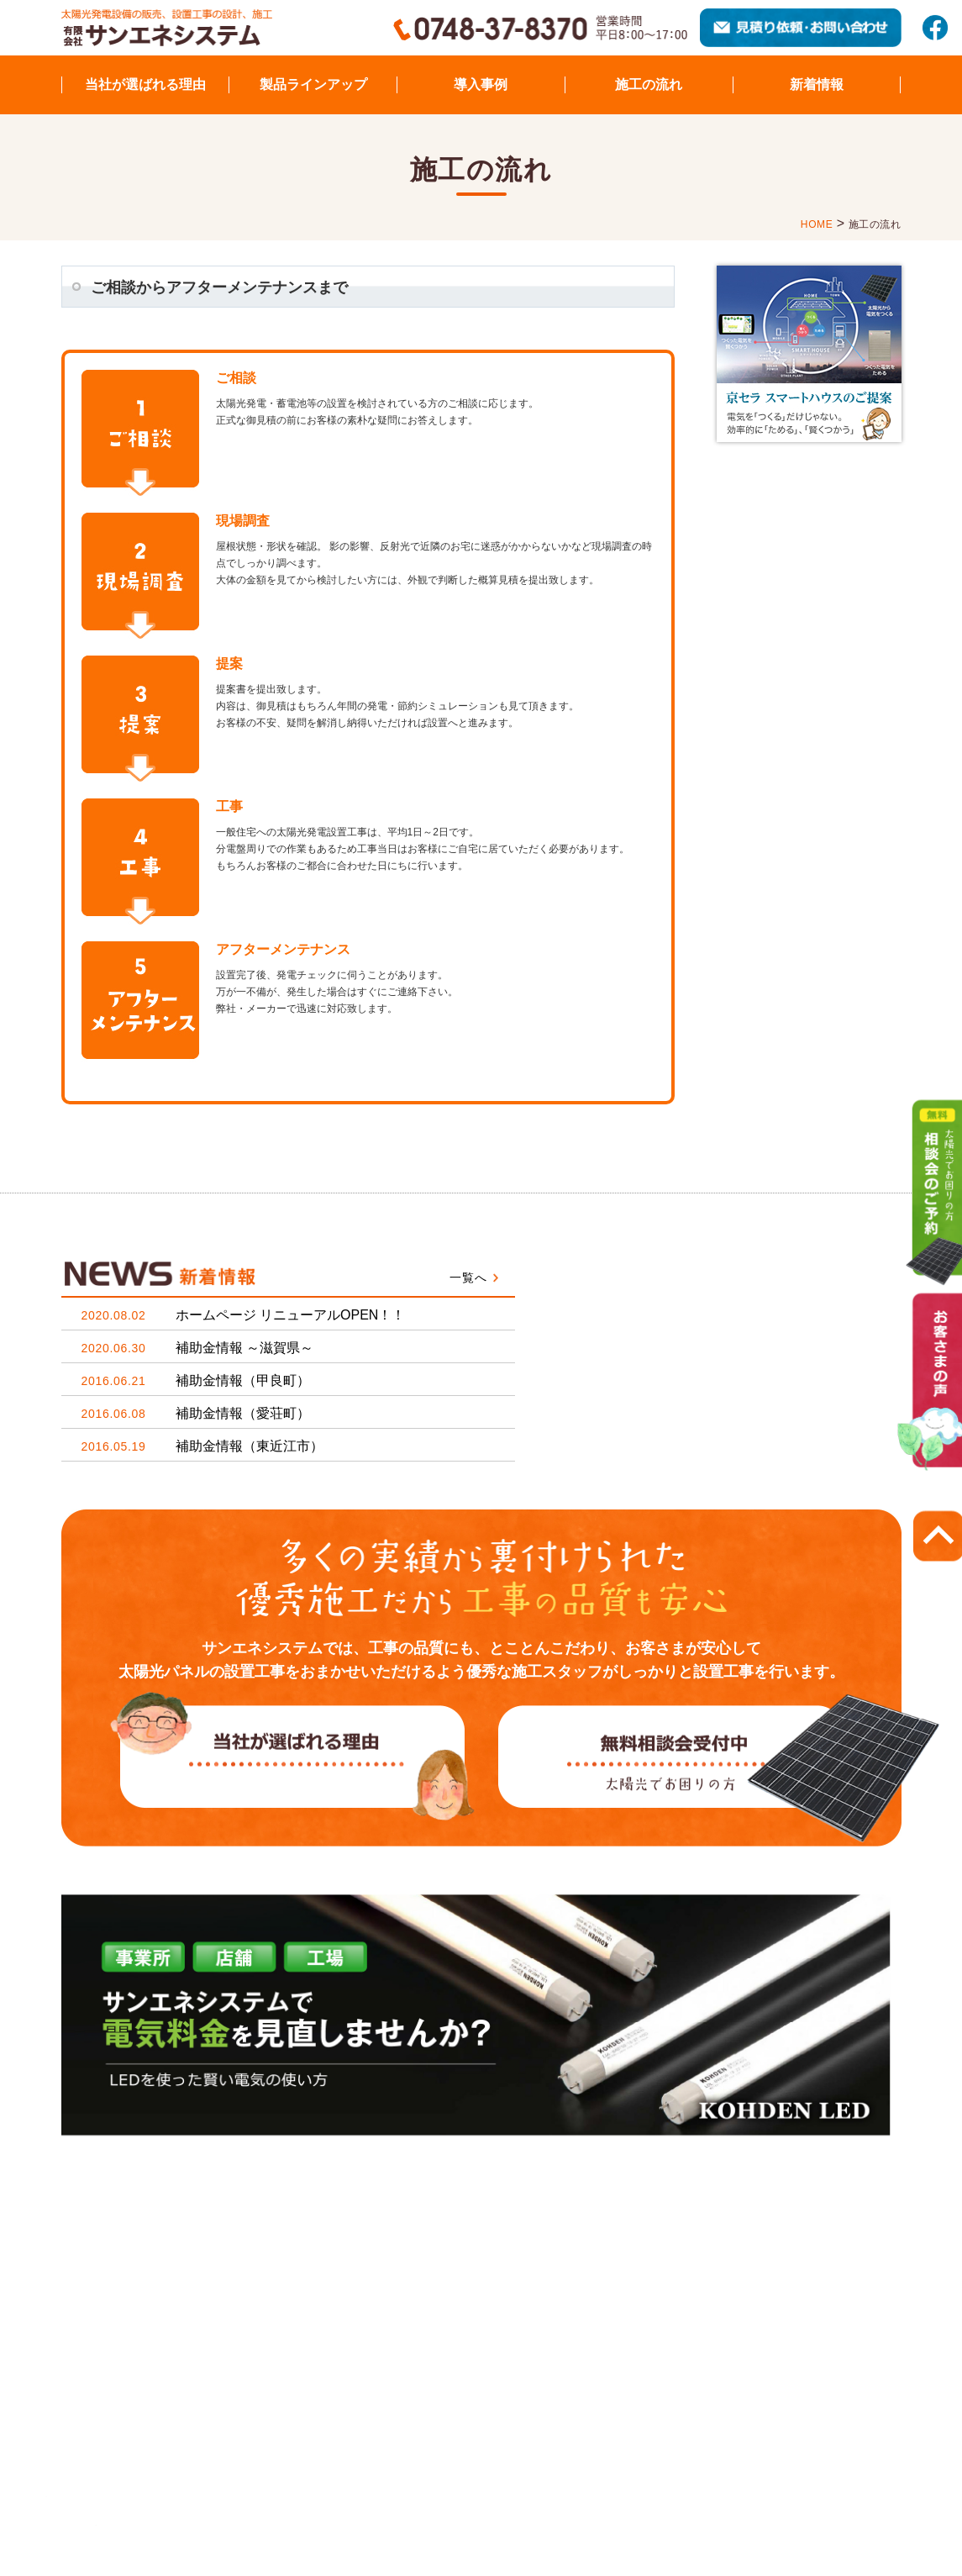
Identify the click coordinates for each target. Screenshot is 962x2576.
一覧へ (467, 1277)
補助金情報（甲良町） (195, 1380)
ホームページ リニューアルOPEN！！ (243, 1315)
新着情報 (817, 84)
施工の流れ (648, 84)
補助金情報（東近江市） (202, 1446)
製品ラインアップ (313, 84)
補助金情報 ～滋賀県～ (197, 1348)
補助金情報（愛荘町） (195, 1413)
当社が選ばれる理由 (145, 84)
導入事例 (480, 84)
